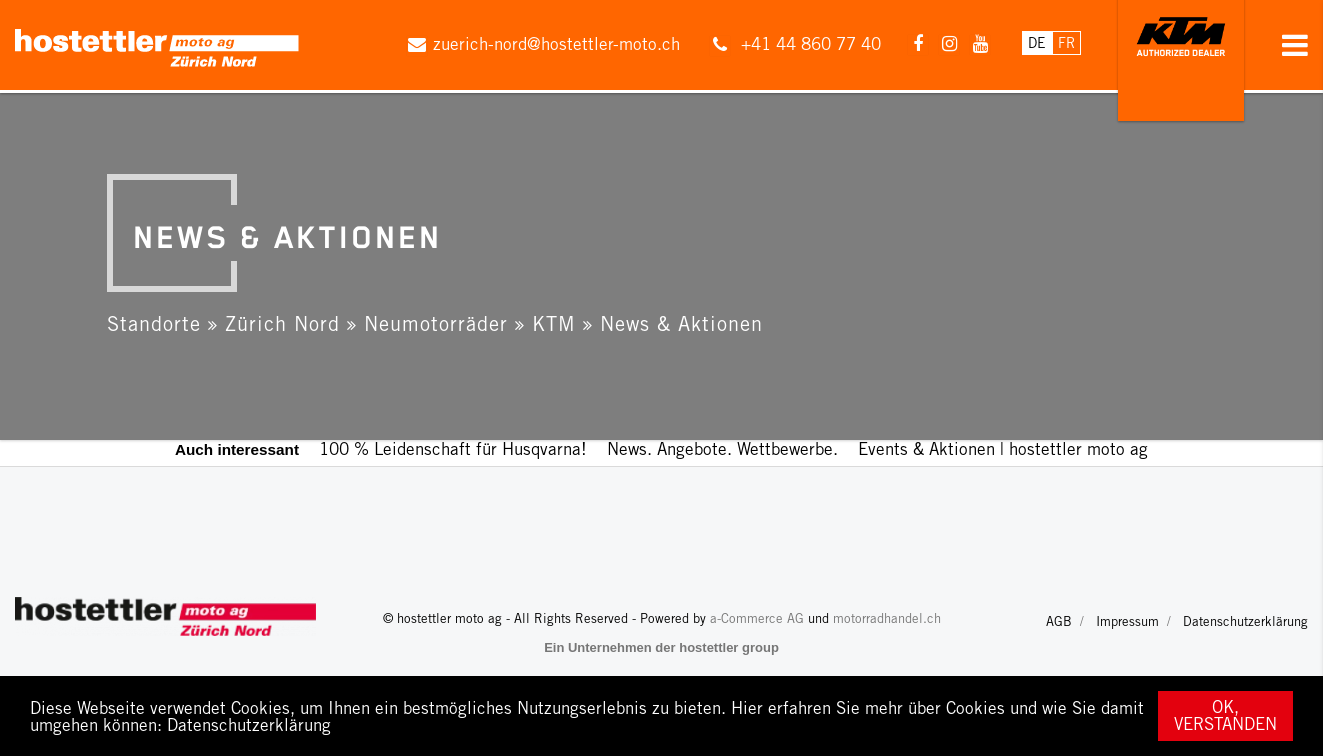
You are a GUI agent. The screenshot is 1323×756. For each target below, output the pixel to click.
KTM (554, 323)
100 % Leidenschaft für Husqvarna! (453, 449)
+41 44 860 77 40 (811, 44)
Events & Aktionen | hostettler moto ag (1003, 449)
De (1037, 43)
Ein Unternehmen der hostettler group (661, 647)
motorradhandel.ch (887, 618)
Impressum (1127, 621)
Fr (1066, 43)
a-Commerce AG (757, 618)
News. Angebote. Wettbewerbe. (722, 449)
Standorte (154, 323)
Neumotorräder (436, 323)
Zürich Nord (282, 323)
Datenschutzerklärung (249, 725)
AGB (1059, 621)
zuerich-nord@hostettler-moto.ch (556, 44)
